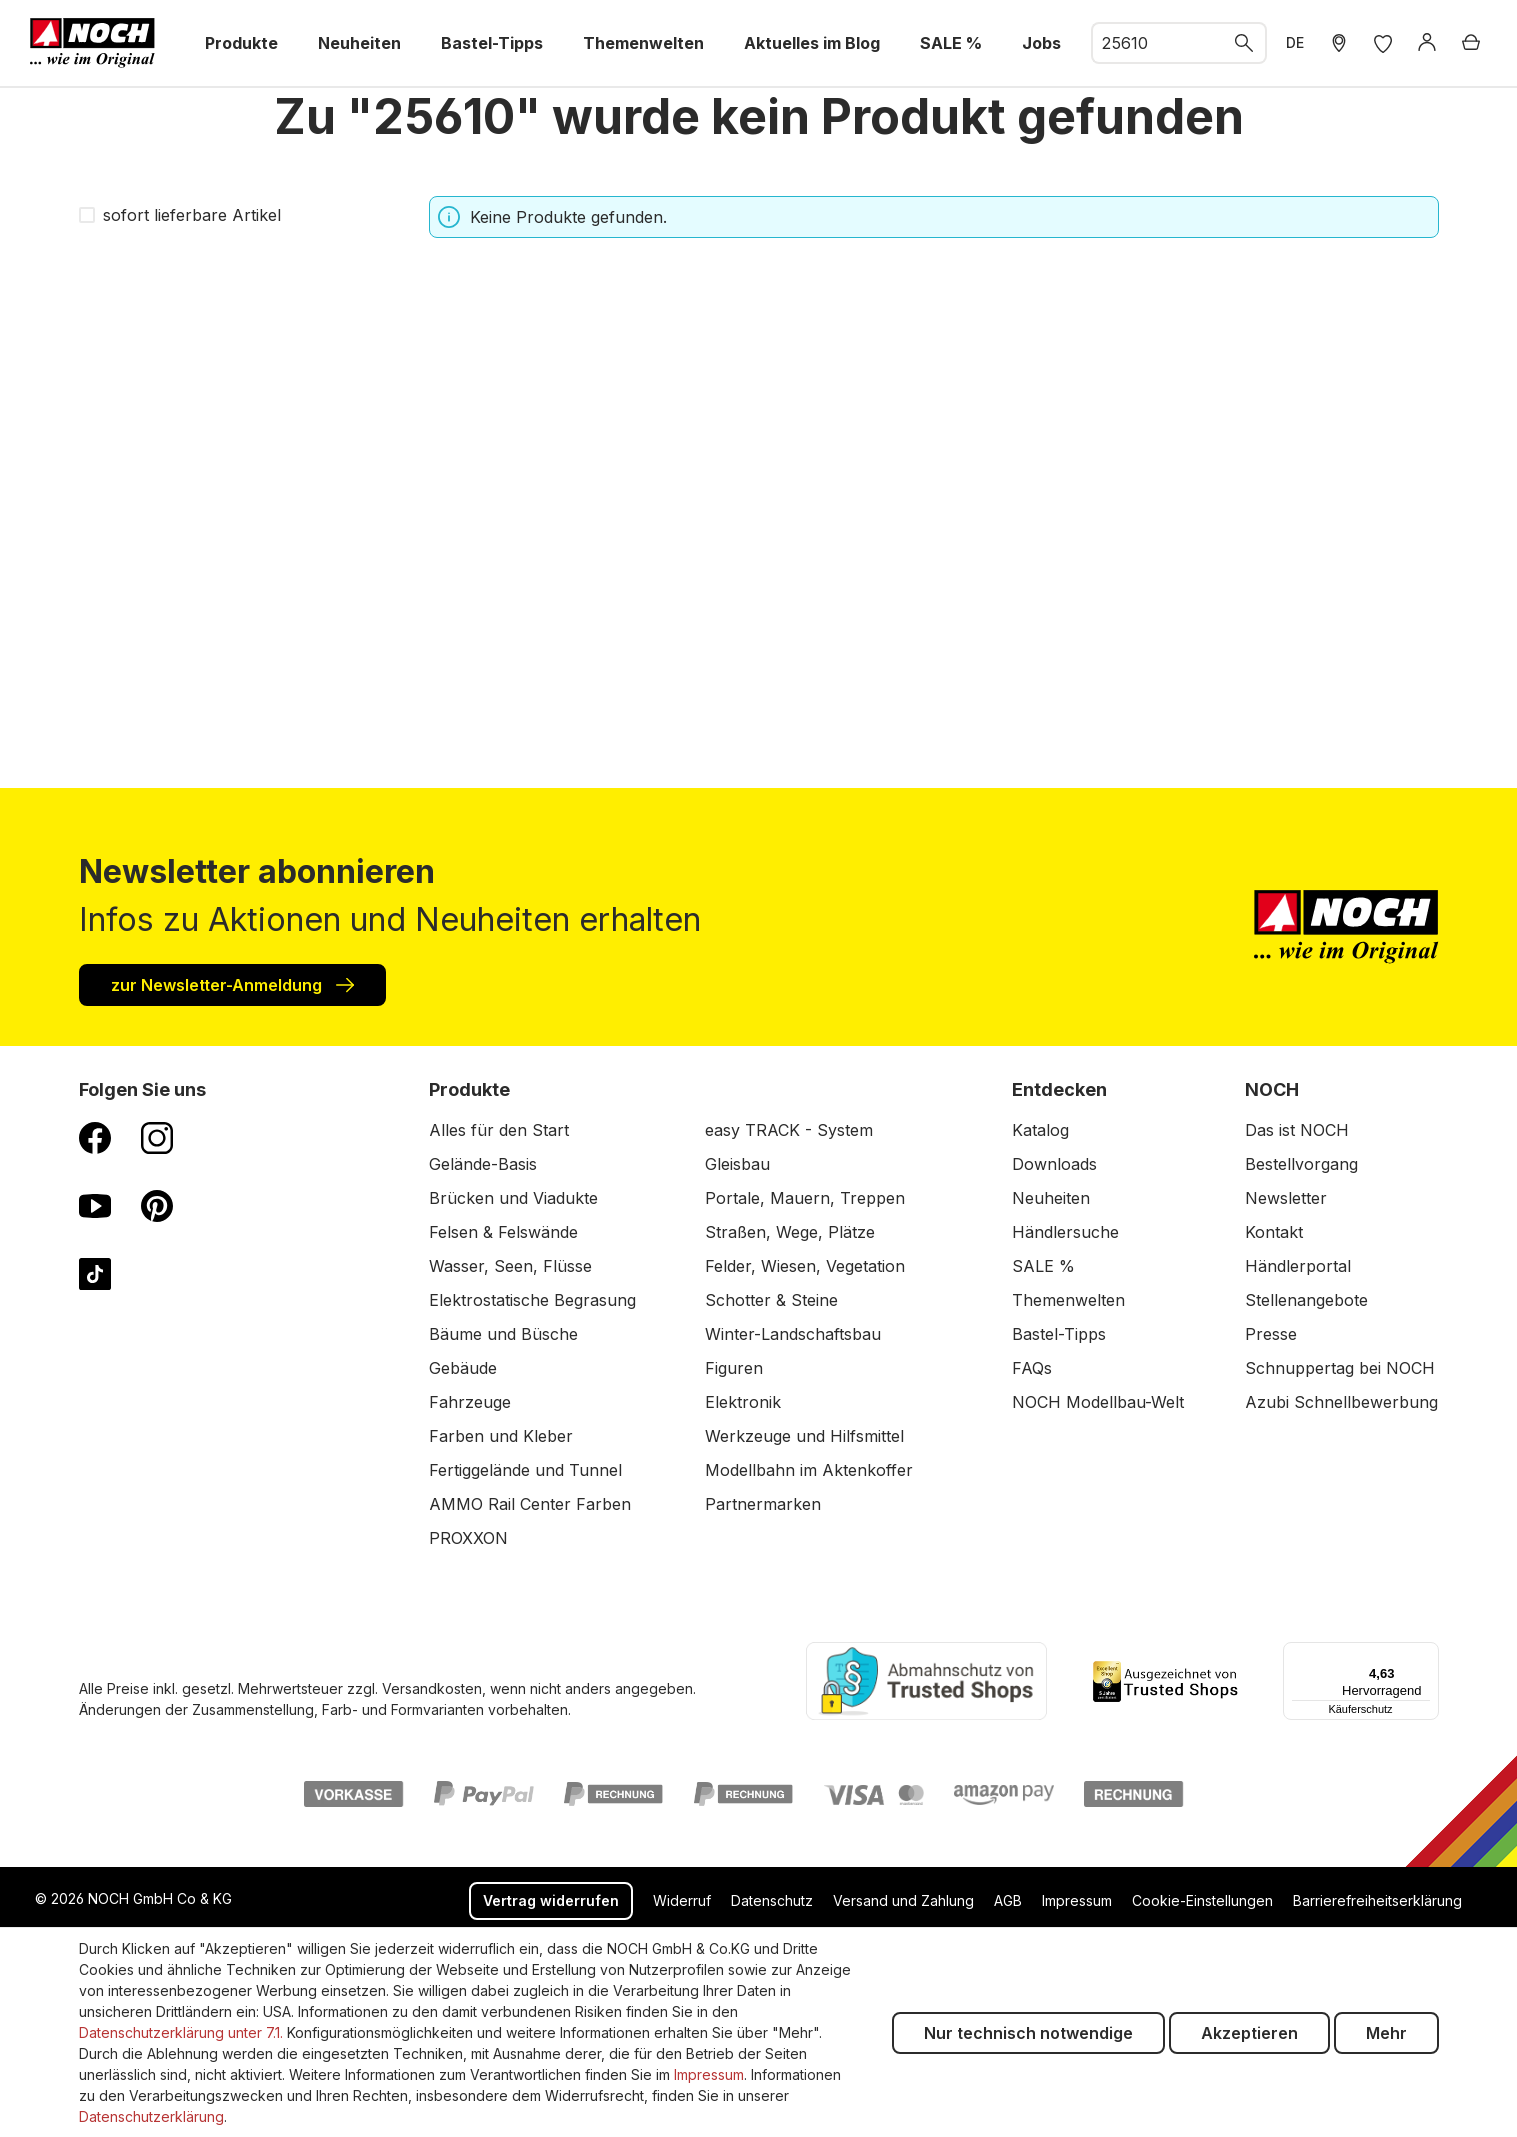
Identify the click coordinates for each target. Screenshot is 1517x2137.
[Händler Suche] (1339, 43)
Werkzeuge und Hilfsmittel (804, 1436)
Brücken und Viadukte (513, 1198)
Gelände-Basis (483, 1164)
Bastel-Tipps (1059, 1334)
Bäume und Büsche (503, 1334)
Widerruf (682, 1900)
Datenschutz (772, 1900)
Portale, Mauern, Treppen (805, 1198)
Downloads (1054, 1164)
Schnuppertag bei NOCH (1340, 1368)
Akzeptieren (1249, 2033)
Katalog (1040, 1130)
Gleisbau (737, 1164)
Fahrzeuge (470, 1402)
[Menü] (1427, 1654)
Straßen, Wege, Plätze (790, 1232)
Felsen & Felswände (503, 1232)
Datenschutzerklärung (151, 2116)
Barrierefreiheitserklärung (1377, 1900)
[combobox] (1158, 43)
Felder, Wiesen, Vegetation (805, 1266)
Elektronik (743, 1402)
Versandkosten (432, 1688)
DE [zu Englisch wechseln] (1295, 42)
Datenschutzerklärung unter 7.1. (181, 2032)
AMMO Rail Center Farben (530, 1504)
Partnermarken (763, 1504)
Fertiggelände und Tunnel (525, 1470)
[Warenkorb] (1471, 43)
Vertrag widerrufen (551, 1900)
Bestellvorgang (1301, 1164)
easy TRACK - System (789, 1130)
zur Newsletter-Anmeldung (232, 984)
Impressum (1077, 1900)
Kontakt (1274, 1232)
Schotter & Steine (771, 1300)
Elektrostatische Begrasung (532, 1300)
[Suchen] (1245, 43)
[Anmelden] (1427, 43)
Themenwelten (1068, 1300)
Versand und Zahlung (903, 1900)
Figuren (734, 1368)
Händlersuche (1065, 1232)
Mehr (1386, 2033)
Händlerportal (1298, 1266)
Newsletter (1286, 1198)
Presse (1271, 1334)
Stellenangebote (1306, 1300)
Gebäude (463, 1368)
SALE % (1043, 1266)
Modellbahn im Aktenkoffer (809, 1470)
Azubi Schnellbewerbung (1341, 1402)
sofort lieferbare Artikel (192, 215)
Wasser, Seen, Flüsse (510, 1266)
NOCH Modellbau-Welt (1098, 1402)
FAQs (1032, 1368)
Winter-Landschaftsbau (793, 1334)
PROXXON (468, 1538)
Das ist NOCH (1297, 1130)
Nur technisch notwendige (1028, 2033)
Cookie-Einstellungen (1202, 1900)
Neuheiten (1051, 1198)
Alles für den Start (499, 1130)
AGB (1008, 1900)
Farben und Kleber (501, 1436)
